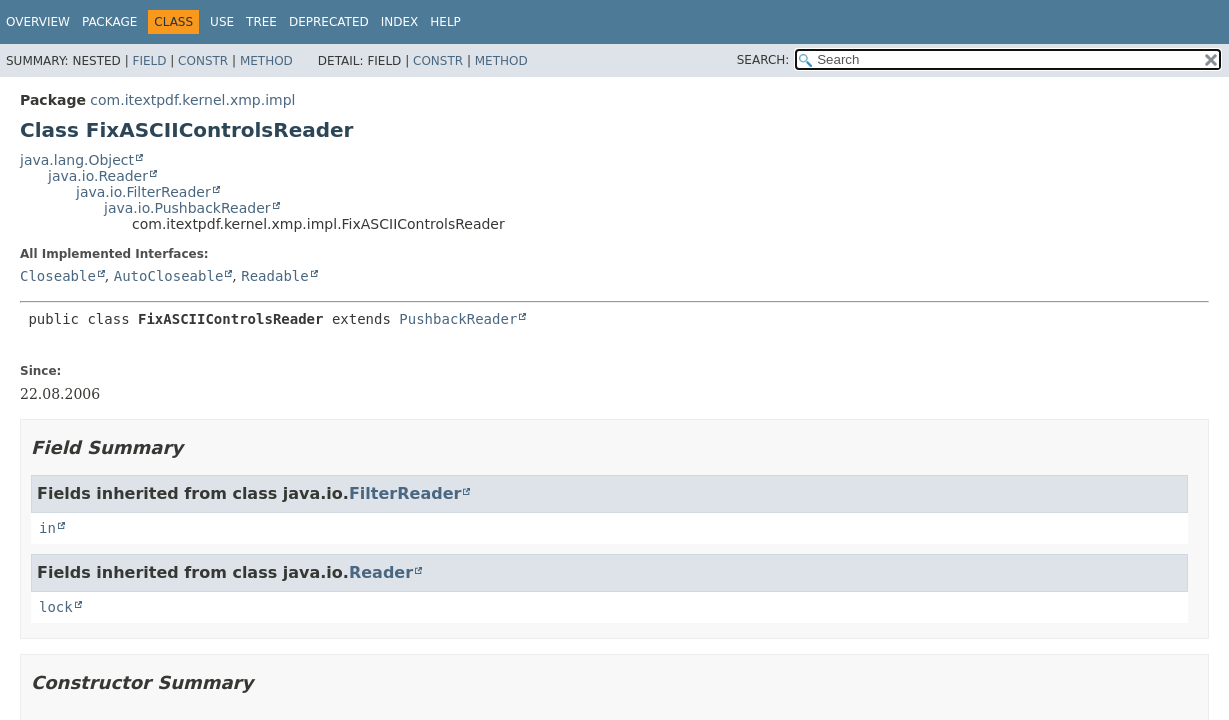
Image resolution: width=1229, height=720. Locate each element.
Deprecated (329, 22)
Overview (38, 22)
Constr (203, 61)
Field (149, 61)
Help (445, 22)
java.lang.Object (77, 160)
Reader (381, 572)
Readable (274, 276)
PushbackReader (458, 319)
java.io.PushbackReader (187, 208)
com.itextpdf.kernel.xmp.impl (192, 100)
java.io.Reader (98, 176)
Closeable (58, 276)
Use (222, 22)
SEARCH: (763, 60)
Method (266, 61)
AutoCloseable (169, 276)
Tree (261, 22)
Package (109, 22)
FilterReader (405, 493)
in (47, 528)
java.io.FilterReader (143, 192)
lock (56, 607)
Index (400, 22)
